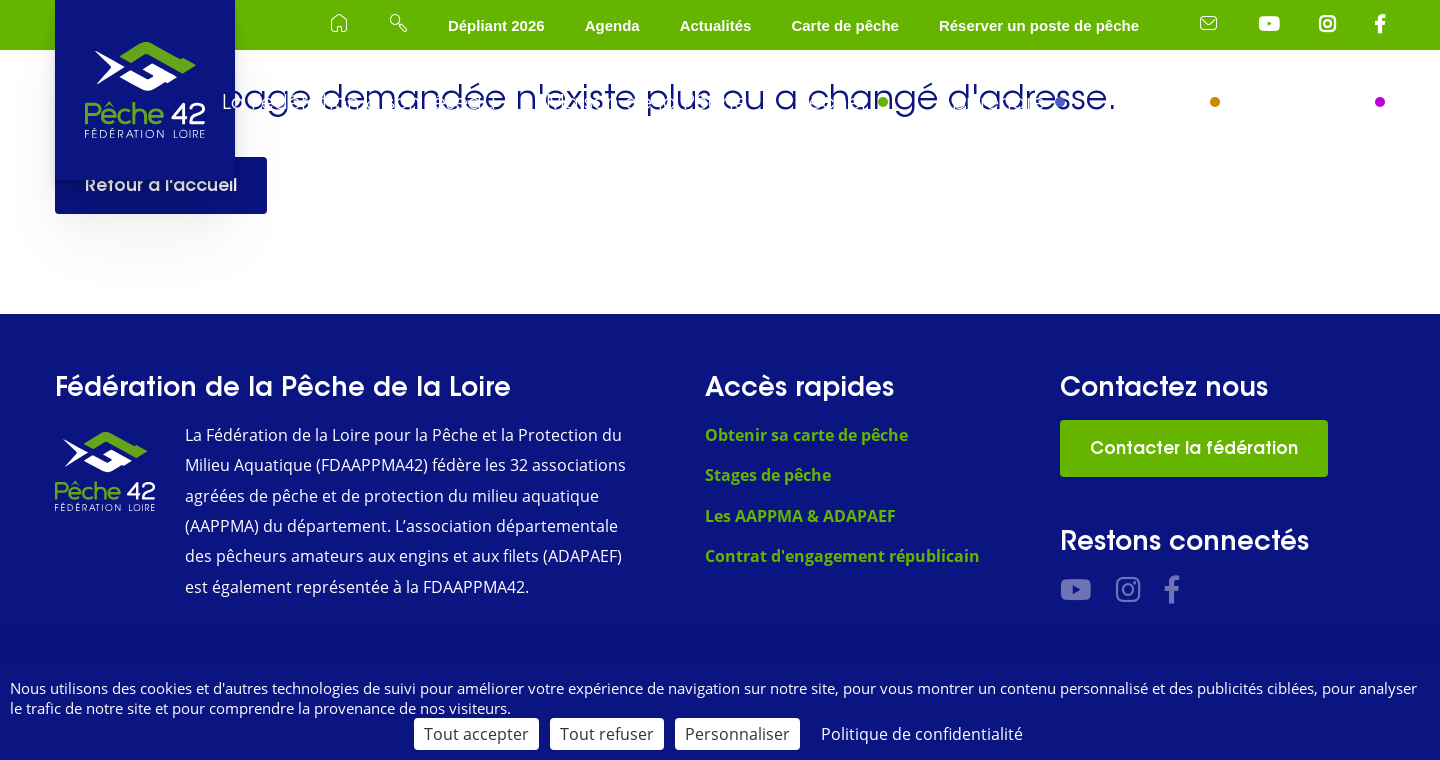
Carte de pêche (845, 25)
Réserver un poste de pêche (1039, 25)
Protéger (1157, 102)
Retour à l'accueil (161, 185)
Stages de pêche (768, 475)
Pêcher (832, 102)
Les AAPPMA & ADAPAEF (800, 516)
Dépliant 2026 (496, 25)
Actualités (716, 25)
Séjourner (1317, 102)
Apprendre (991, 102)
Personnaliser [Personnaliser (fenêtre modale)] (737, 734)
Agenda (612, 25)
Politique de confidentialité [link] (922, 734)
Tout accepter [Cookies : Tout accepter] (476, 734)
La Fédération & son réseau (359, 102)
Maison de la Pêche (646, 102)
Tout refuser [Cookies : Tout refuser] (607, 734)
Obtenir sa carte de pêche (806, 435)
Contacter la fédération (1194, 448)
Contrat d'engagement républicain (842, 556)
